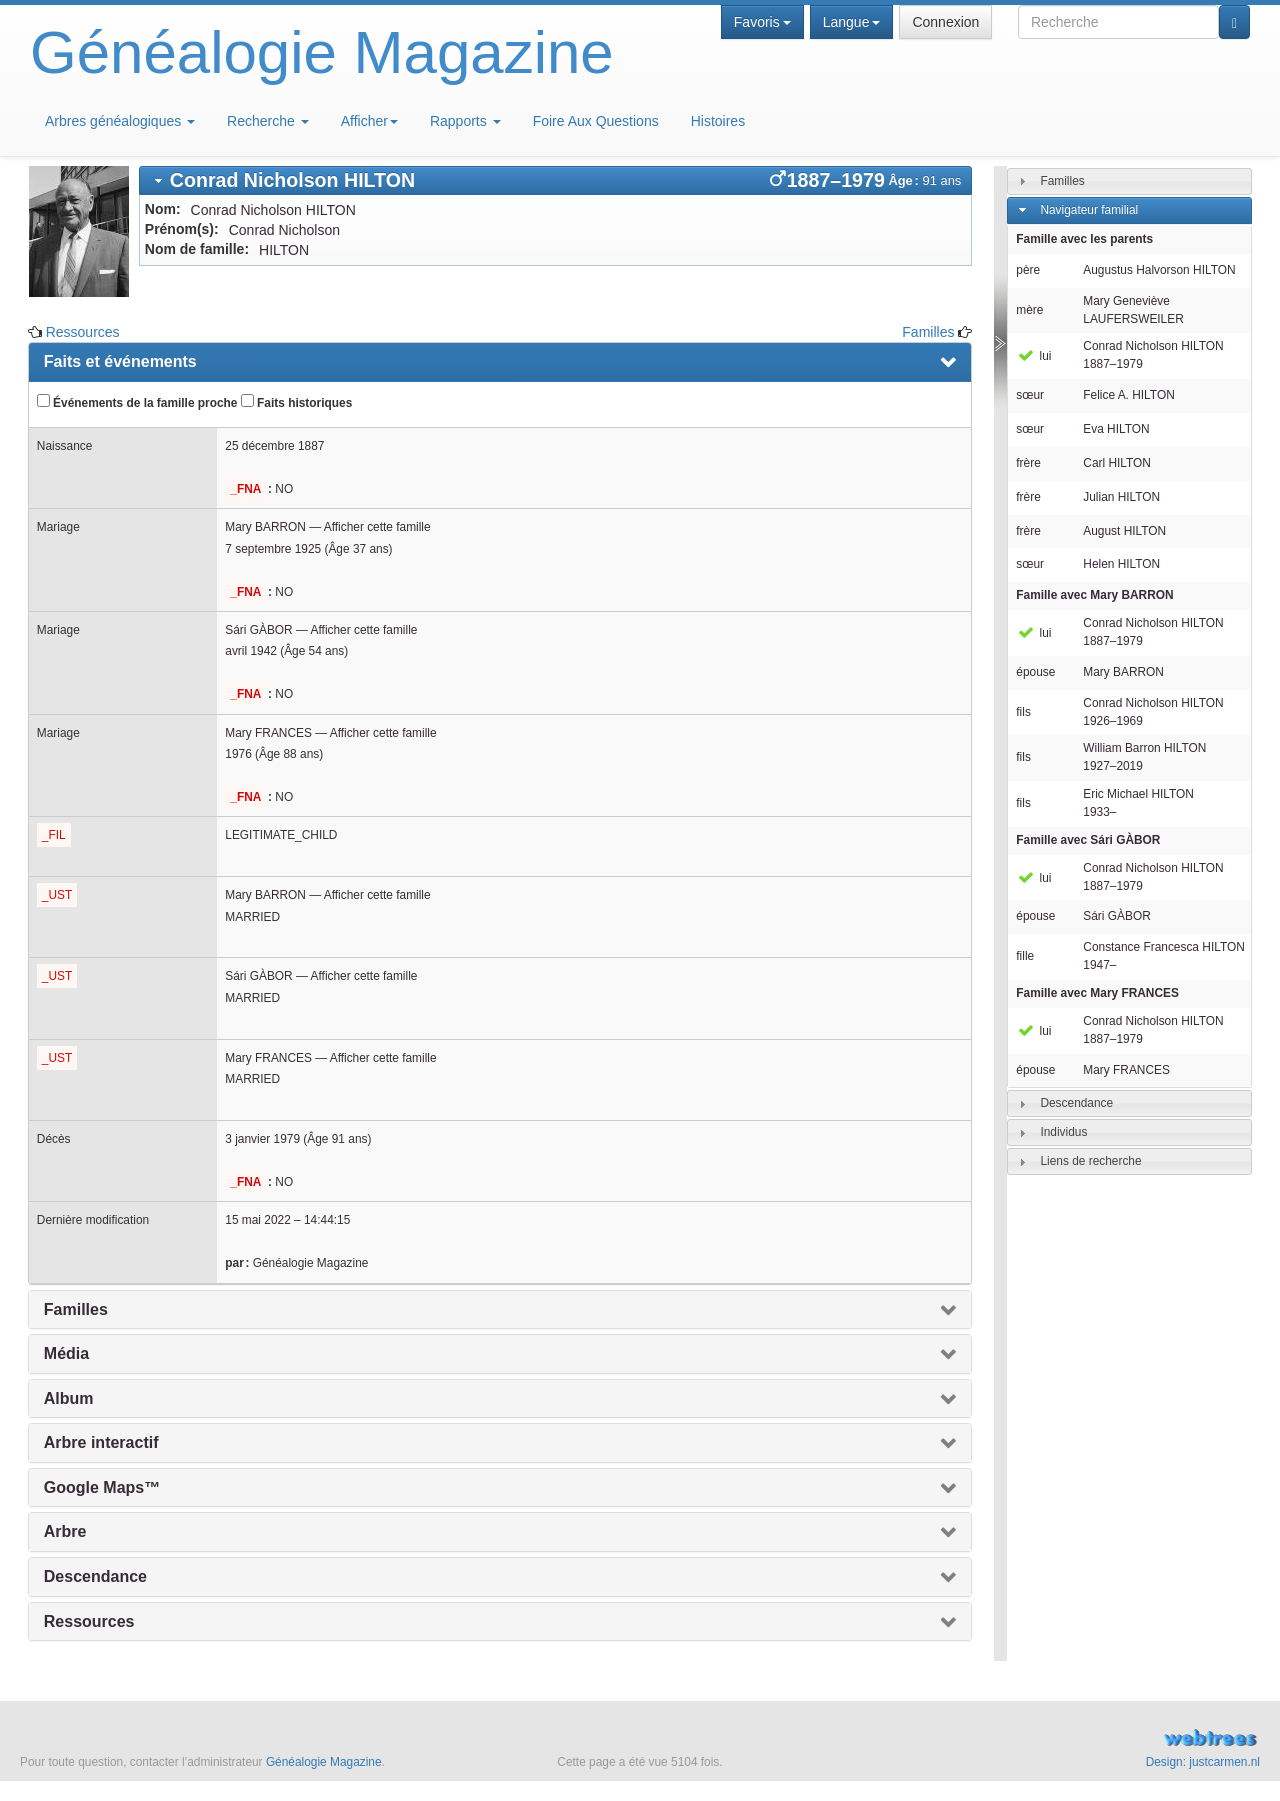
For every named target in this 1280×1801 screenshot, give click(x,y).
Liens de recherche (1090, 1161)
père (1028, 270)
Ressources (83, 332)
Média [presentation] (66, 1353)
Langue (852, 22)
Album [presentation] (69, 1398)
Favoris (762, 22)
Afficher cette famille (377, 527)
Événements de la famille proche (137, 402)
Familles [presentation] (76, 1309)
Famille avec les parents (1084, 239)
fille (1025, 956)
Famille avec (1094, 595)
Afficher (369, 121)
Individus (1063, 1132)
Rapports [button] (465, 121)
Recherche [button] (268, 121)
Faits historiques (296, 402)
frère (1028, 463)
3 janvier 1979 (262, 1139)
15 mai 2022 (257, 1220)
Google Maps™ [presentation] (102, 1487)
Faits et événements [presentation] (120, 361)
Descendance (1076, 1103)
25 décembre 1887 (274, 446)
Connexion (945, 22)
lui (1033, 356)
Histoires (718, 121)
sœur (1030, 395)
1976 (238, 754)
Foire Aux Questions (596, 121)
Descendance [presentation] (95, 1576)
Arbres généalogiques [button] (120, 121)
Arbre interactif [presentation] (101, 1442)
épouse (1035, 672)
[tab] (556, 180)
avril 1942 (251, 651)
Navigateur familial (1089, 210)
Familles (928, 332)
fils (1023, 712)
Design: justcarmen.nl (1203, 1762)
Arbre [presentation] (65, 1531)
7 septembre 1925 (273, 549)
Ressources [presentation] (89, 1621)
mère (1029, 310)
